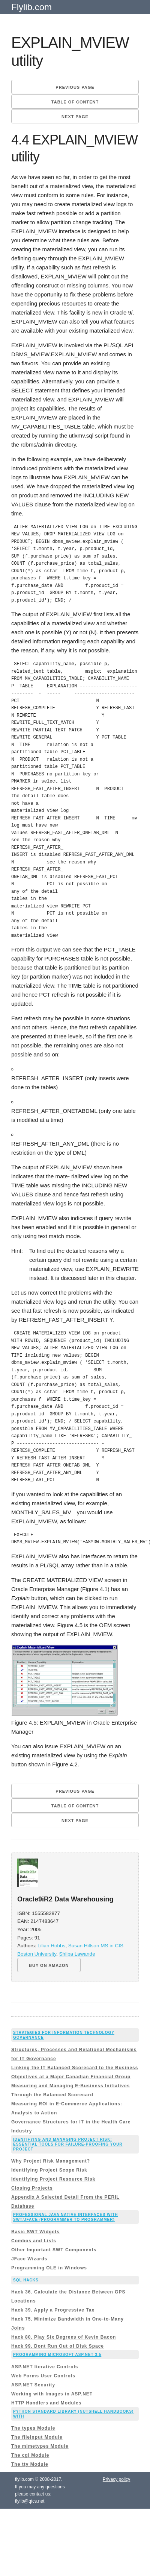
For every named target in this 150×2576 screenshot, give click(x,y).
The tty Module (29, 2464)
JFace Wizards (29, 2258)
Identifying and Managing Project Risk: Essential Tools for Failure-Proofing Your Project (68, 2144)
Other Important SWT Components (53, 2249)
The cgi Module (30, 2455)
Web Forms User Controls (43, 2375)
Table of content (75, 102)
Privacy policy (116, 2479)
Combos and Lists (33, 2240)
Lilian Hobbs (51, 1945)
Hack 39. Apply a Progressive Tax (52, 2310)
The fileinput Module (37, 2437)
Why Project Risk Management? (50, 2161)
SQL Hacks (26, 2280)
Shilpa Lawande (77, 1954)
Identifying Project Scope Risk (49, 2170)
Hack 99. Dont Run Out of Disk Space (57, 2346)
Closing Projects (32, 2188)
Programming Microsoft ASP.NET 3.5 (57, 2355)
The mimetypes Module (40, 2446)
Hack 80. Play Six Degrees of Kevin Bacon (63, 2337)
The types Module (33, 2428)
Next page (75, 116)
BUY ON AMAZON (49, 1965)
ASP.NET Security (33, 2385)
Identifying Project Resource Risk (53, 2179)
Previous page (75, 87)
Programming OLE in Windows (49, 2268)
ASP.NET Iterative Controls (44, 2366)
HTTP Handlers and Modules (46, 2403)
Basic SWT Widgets (35, 2231)
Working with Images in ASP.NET (52, 2394)
